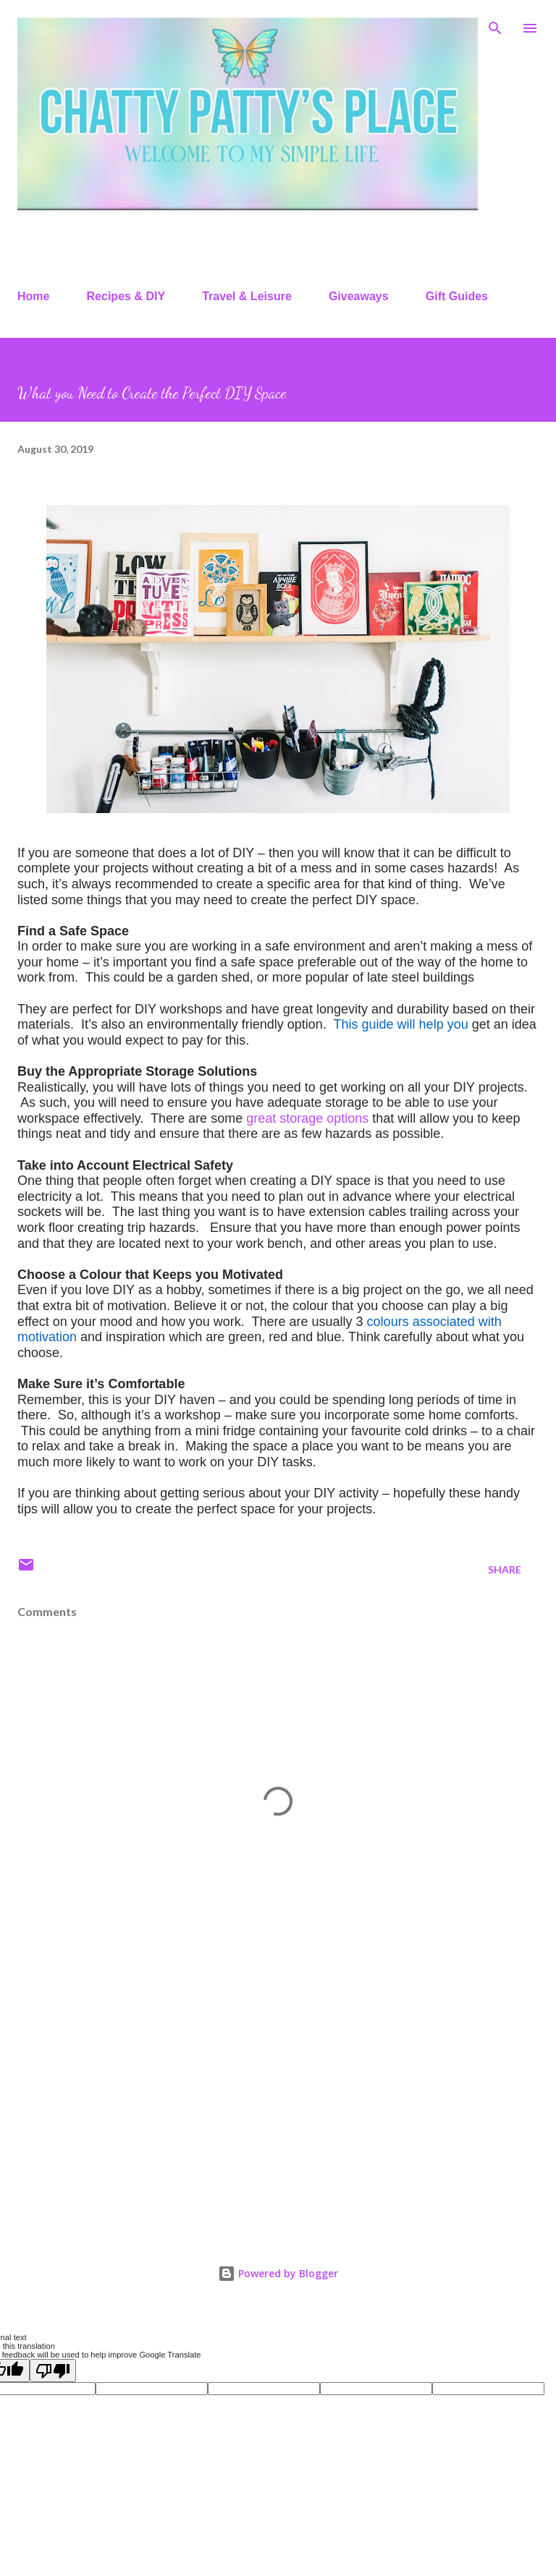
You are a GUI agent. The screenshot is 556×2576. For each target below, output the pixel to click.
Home (33, 296)
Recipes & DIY (126, 296)
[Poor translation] (53, 2370)
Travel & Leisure (247, 296)
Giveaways (359, 296)
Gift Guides (457, 296)
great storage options (307, 1118)
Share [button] (504, 1569)
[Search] (495, 26)
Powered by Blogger (278, 2273)
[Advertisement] (278, 2101)
